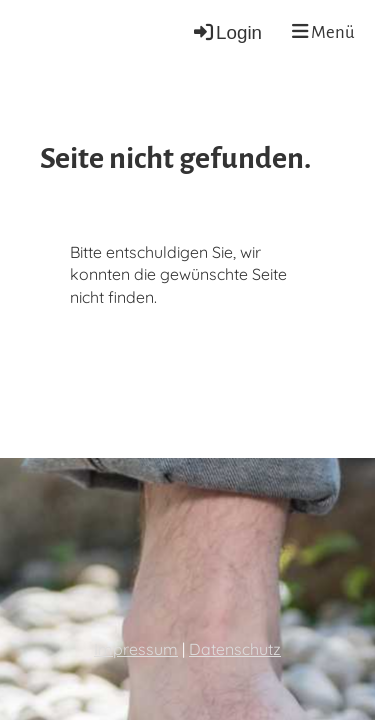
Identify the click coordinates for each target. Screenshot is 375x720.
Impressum (136, 649)
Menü (323, 32)
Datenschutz (235, 649)
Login (226, 32)
